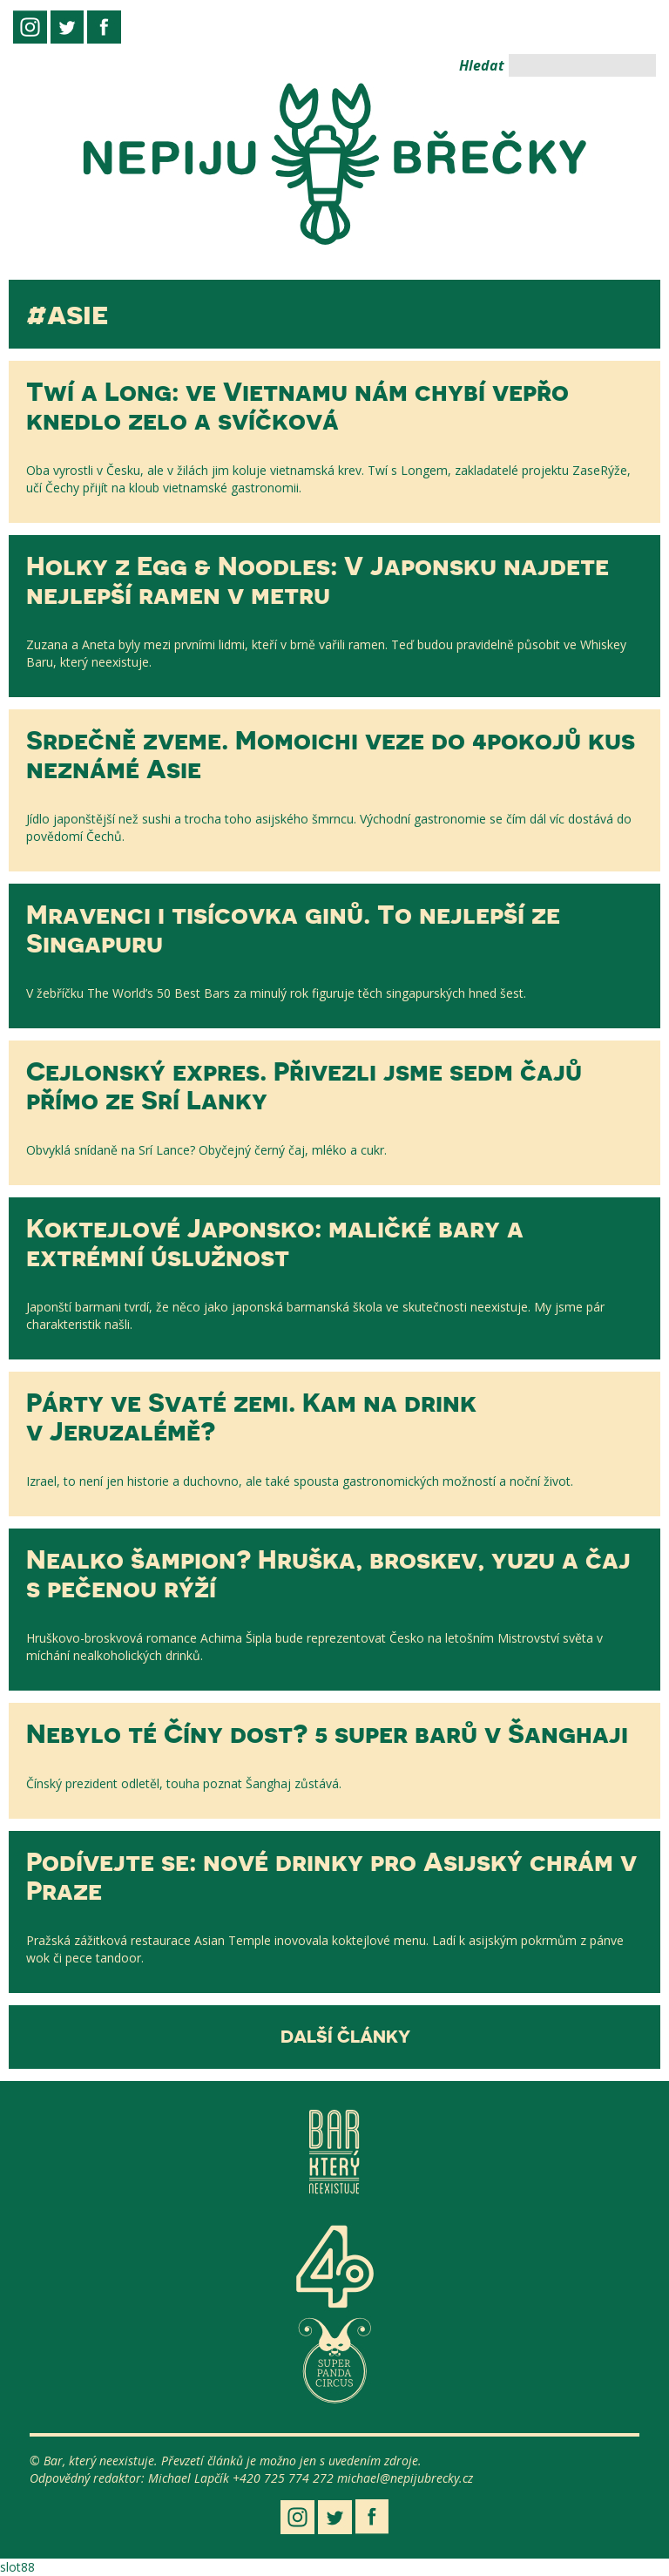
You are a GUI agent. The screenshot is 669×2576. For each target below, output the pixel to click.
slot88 (17, 2567)
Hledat (481, 65)
